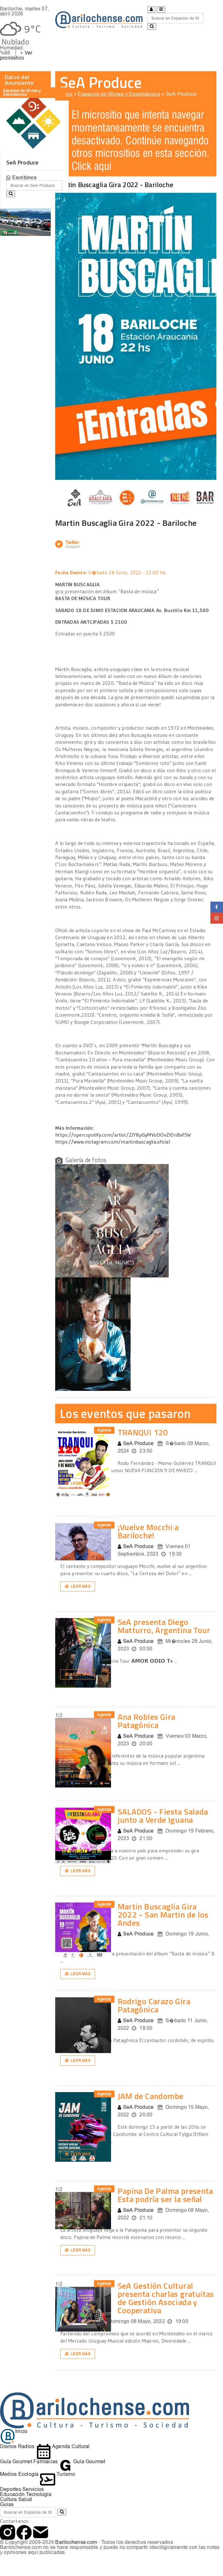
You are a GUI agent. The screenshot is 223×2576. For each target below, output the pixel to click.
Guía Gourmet (16, 2461)
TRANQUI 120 (143, 1432)
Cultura (8, 2499)
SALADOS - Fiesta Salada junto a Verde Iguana (163, 1815)
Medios (8, 2474)
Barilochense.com (76, 2542)
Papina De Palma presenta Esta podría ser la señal (165, 2195)
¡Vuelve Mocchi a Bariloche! (148, 1531)
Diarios (8, 2446)
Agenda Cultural (63, 2446)
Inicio (66, 94)
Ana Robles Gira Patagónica (146, 1721)
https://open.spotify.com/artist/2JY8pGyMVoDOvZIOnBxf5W (123, 1135)
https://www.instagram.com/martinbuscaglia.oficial (112, 1142)
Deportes (10, 2489)
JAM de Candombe (151, 2096)
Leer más (78, 1483)
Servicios (33, 2489)
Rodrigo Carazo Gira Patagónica (154, 2005)
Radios (26, 2446)
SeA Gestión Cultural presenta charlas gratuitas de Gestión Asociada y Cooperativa (166, 2298)
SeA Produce (181, 94)
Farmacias (45, 2461)
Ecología (28, 2474)
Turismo (57, 2474)
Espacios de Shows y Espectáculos (119, 94)
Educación (12, 2494)
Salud (25, 2499)
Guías (7, 2504)
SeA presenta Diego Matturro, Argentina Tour (164, 1626)
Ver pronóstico (16, 55)
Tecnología (38, 2494)
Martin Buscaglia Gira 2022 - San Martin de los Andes (163, 1914)
